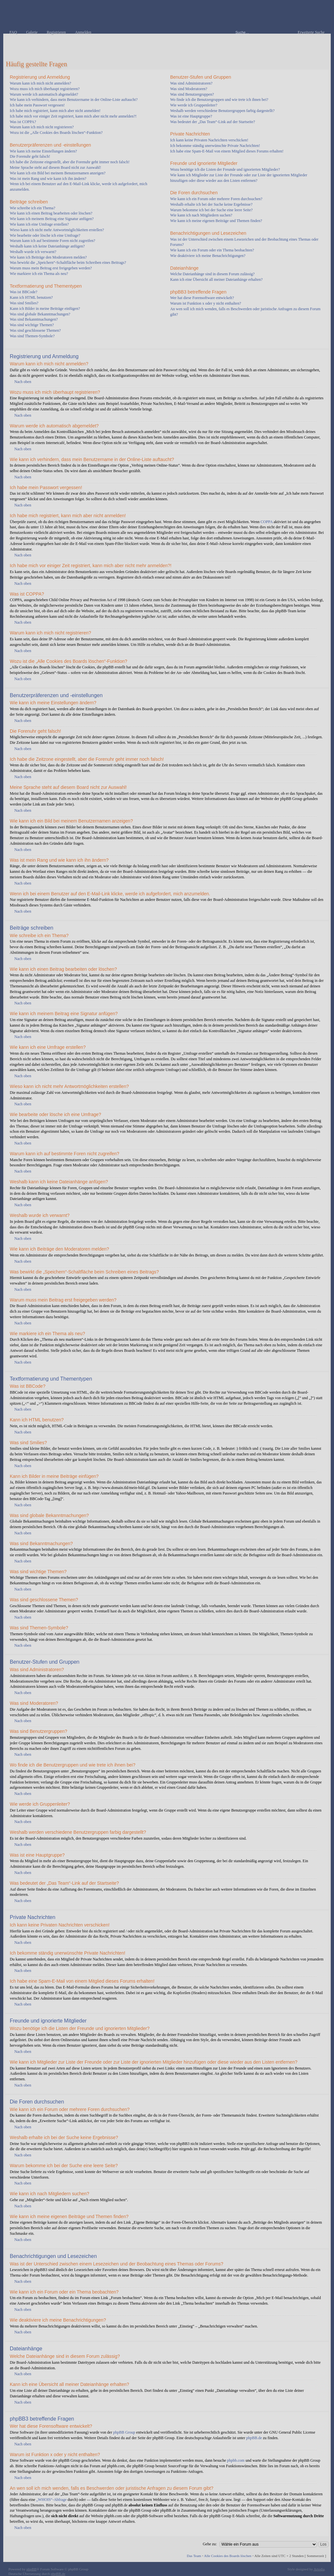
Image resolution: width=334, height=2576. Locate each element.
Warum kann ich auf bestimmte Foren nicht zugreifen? (52, 240)
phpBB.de (254, 2438)
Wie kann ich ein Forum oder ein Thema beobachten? (212, 250)
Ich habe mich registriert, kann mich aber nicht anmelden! (55, 110)
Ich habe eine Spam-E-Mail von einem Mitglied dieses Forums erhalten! (227, 151)
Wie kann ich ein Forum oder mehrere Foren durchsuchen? (216, 199)
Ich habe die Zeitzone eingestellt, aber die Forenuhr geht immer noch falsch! (69, 162)
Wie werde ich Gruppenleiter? (193, 105)
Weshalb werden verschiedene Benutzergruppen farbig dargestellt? (222, 110)
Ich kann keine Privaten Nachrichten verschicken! (209, 140)
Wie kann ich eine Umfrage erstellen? (39, 224)
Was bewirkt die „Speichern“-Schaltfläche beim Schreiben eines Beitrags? (68, 262)
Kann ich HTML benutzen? (31, 297)
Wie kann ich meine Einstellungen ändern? (43, 151)
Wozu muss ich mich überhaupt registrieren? (45, 89)
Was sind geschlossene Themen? (35, 330)
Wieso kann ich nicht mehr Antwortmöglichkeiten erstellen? (57, 230)
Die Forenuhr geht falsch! (30, 156)
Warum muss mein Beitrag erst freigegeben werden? (51, 268)
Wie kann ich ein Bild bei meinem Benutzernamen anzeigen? (57, 173)
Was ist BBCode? (23, 292)
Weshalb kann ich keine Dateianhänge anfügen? (47, 246)
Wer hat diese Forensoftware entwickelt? (202, 298)
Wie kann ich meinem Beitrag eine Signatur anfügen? (52, 218)
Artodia (319, 2569)
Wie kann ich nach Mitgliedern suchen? (201, 215)
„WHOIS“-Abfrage (51, 2499)
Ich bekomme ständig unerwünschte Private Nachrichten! (215, 145)
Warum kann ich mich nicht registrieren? (42, 127)
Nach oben (22, 382)
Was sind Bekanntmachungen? (34, 319)
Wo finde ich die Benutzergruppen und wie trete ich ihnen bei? (219, 99)
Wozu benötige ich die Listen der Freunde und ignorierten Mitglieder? (225, 169)
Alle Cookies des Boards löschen (227, 2556)
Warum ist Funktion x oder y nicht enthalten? (205, 303)
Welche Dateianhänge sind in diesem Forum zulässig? (212, 274)
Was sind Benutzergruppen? (192, 94)
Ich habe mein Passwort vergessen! (37, 105)
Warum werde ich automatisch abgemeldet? (44, 94)
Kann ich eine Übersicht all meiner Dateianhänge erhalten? (216, 279)
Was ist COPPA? (23, 122)
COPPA (267, 522)
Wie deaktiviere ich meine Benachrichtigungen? (208, 255)
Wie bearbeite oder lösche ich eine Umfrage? (45, 235)
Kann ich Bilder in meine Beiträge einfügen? (45, 308)
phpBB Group (124, 2432)
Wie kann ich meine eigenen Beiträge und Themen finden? (216, 220)
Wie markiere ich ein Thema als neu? (39, 273)
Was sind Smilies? (24, 303)
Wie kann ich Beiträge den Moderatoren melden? (48, 257)
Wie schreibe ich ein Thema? (32, 208)
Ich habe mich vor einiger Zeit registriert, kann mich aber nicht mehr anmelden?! (73, 116)
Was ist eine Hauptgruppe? (191, 116)
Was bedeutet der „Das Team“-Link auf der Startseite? (212, 122)
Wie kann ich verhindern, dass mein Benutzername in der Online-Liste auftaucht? (74, 99)
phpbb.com (236, 2460)
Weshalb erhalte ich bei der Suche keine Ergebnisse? (211, 204)
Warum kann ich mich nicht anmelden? (40, 83)
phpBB (31, 2569)
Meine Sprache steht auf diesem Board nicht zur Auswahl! (55, 167)
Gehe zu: (210, 2544)
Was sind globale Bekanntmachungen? (40, 314)
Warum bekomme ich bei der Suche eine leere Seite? (211, 210)
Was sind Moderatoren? (188, 89)
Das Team (194, 2556)
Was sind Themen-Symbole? (32, 336)
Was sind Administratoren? (191, 83)
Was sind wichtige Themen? (32, 325)
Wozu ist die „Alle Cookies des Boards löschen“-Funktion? (56, 132)
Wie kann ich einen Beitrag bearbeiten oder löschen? (51, 213)
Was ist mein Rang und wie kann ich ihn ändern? (48, 178)
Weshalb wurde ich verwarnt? (33, 251)
